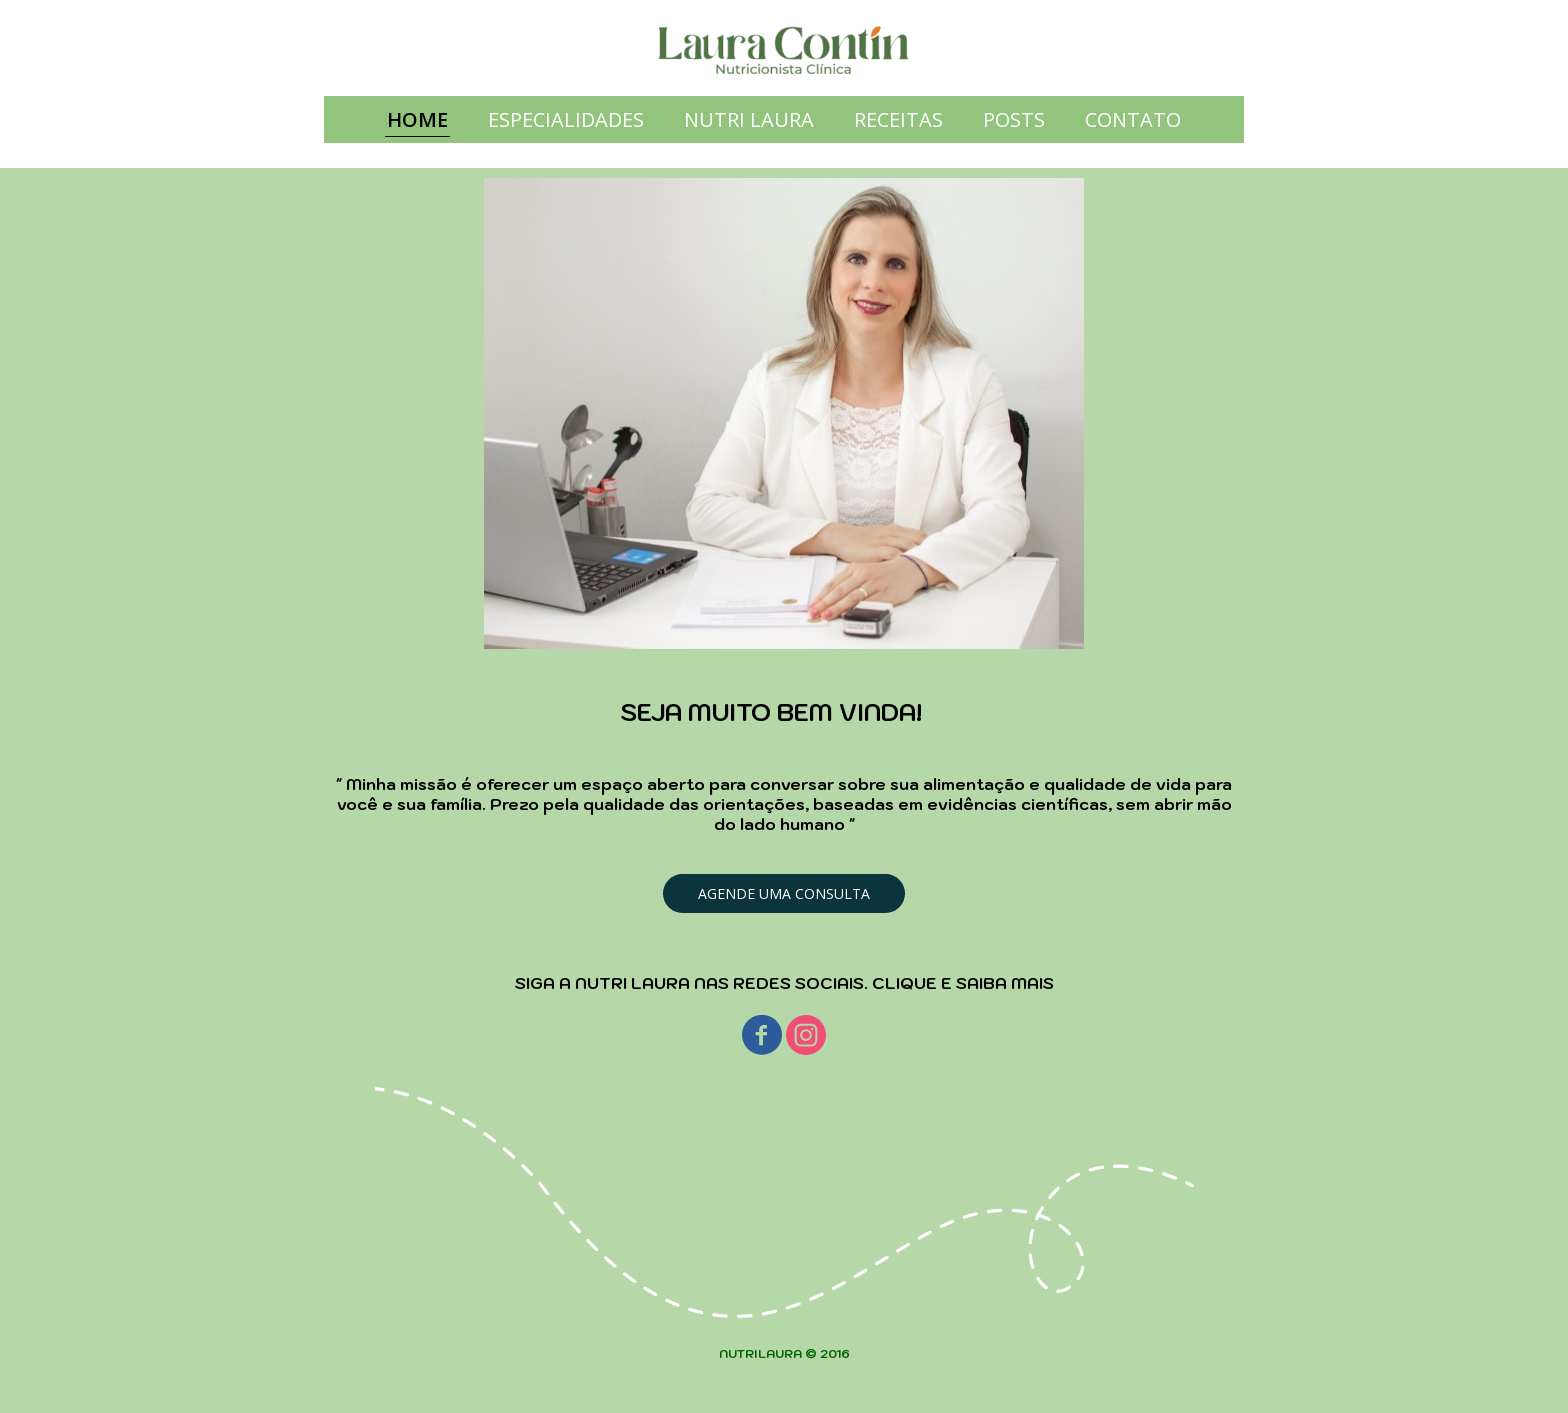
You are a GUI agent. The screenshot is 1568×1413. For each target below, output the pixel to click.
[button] (784, 893)
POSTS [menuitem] (1014, 119)
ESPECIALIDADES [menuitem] (566, 119)
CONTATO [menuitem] (1133, 119)
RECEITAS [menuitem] (898, 119)
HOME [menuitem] (417, 119)
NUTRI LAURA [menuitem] (749, 119)
